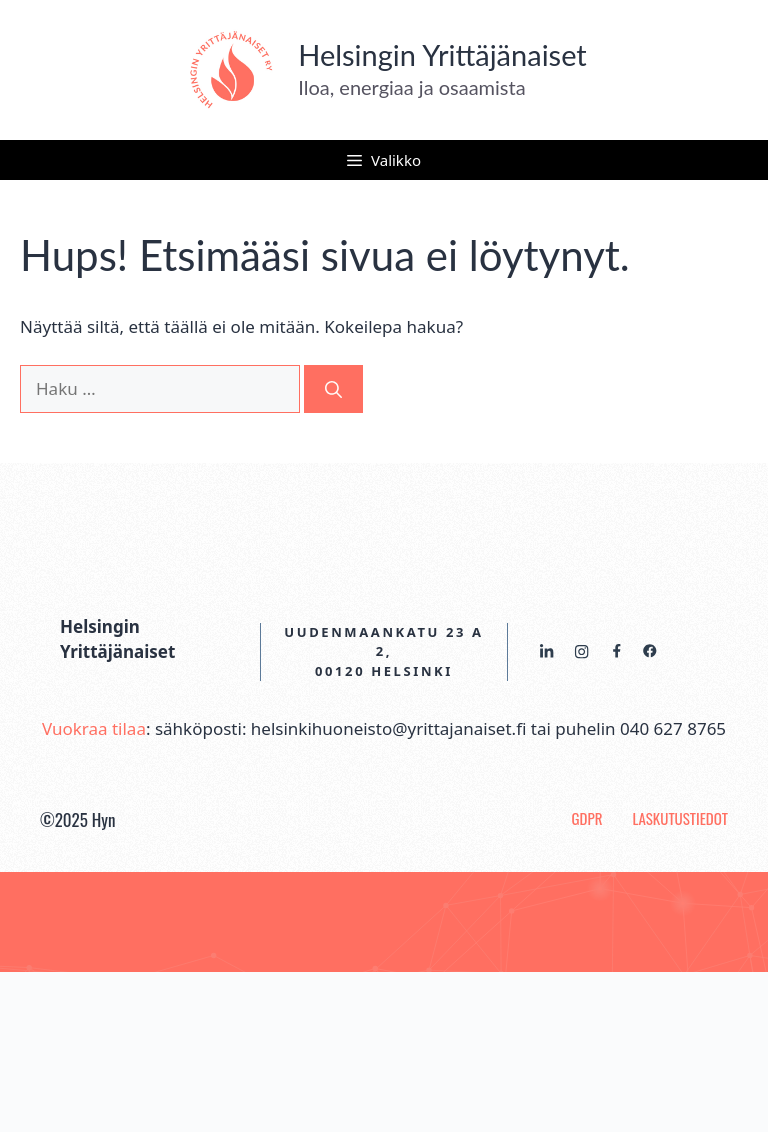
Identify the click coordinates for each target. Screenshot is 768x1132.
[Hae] (333, 389)
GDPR (587, 818)
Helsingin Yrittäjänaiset (442, 54)
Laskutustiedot (680, 818)
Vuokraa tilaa (94, 728)
